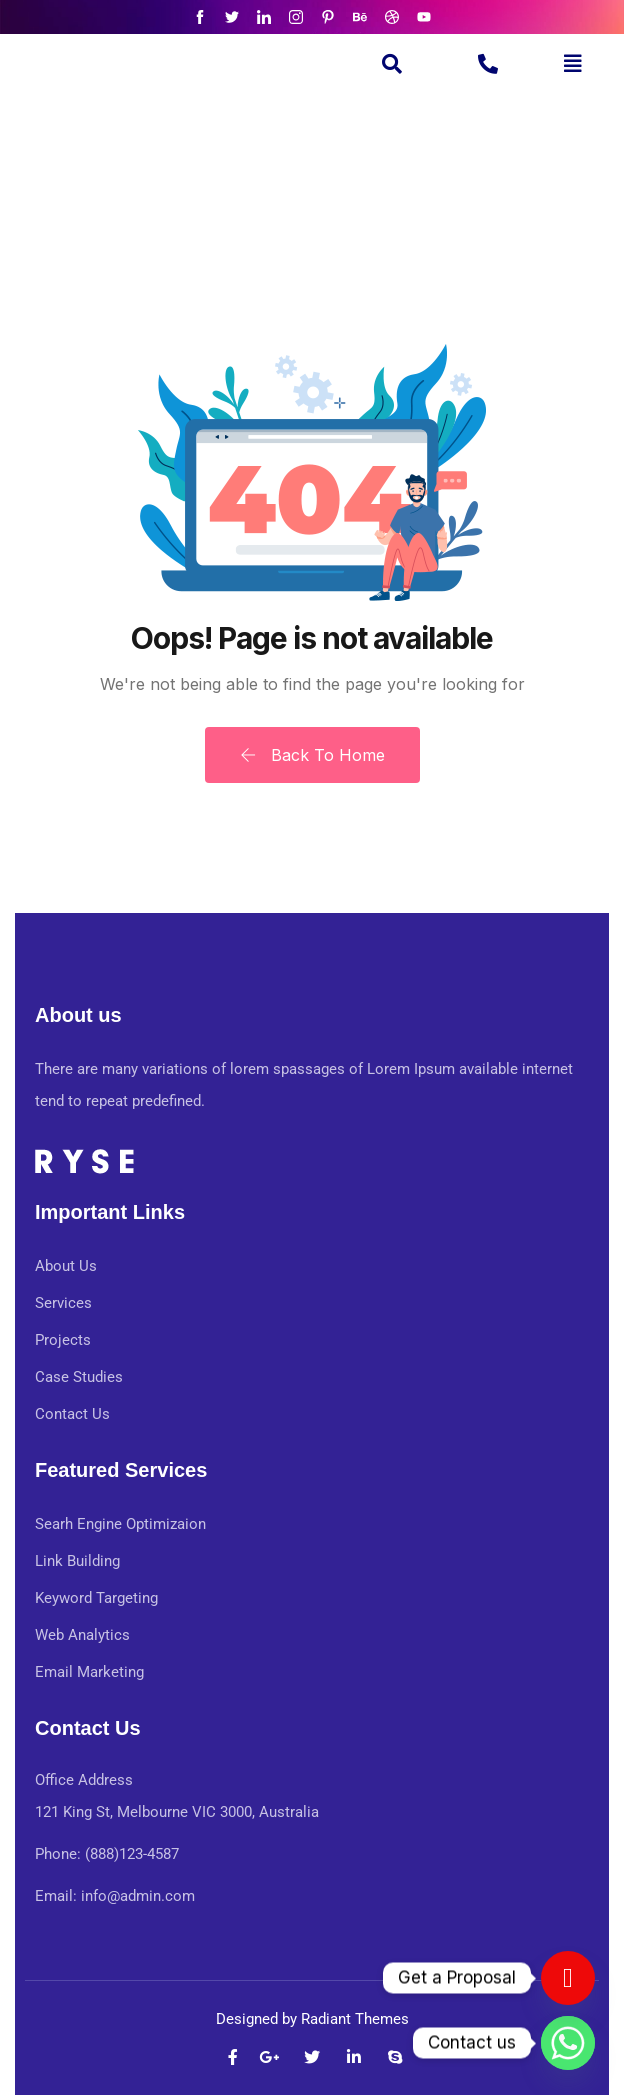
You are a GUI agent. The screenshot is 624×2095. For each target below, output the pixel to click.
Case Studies (79, 1377)
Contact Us (72, 1414)
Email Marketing (89, 1672)
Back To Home (312, 755)
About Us (66, 1266)
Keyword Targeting (96, 1598)
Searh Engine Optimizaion (120, 1524)
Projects (63, 1340)
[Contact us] (568, 1978)
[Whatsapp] (568, 2043)
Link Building (77, 1561)
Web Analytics (82, 1635)
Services (63, 1303)
